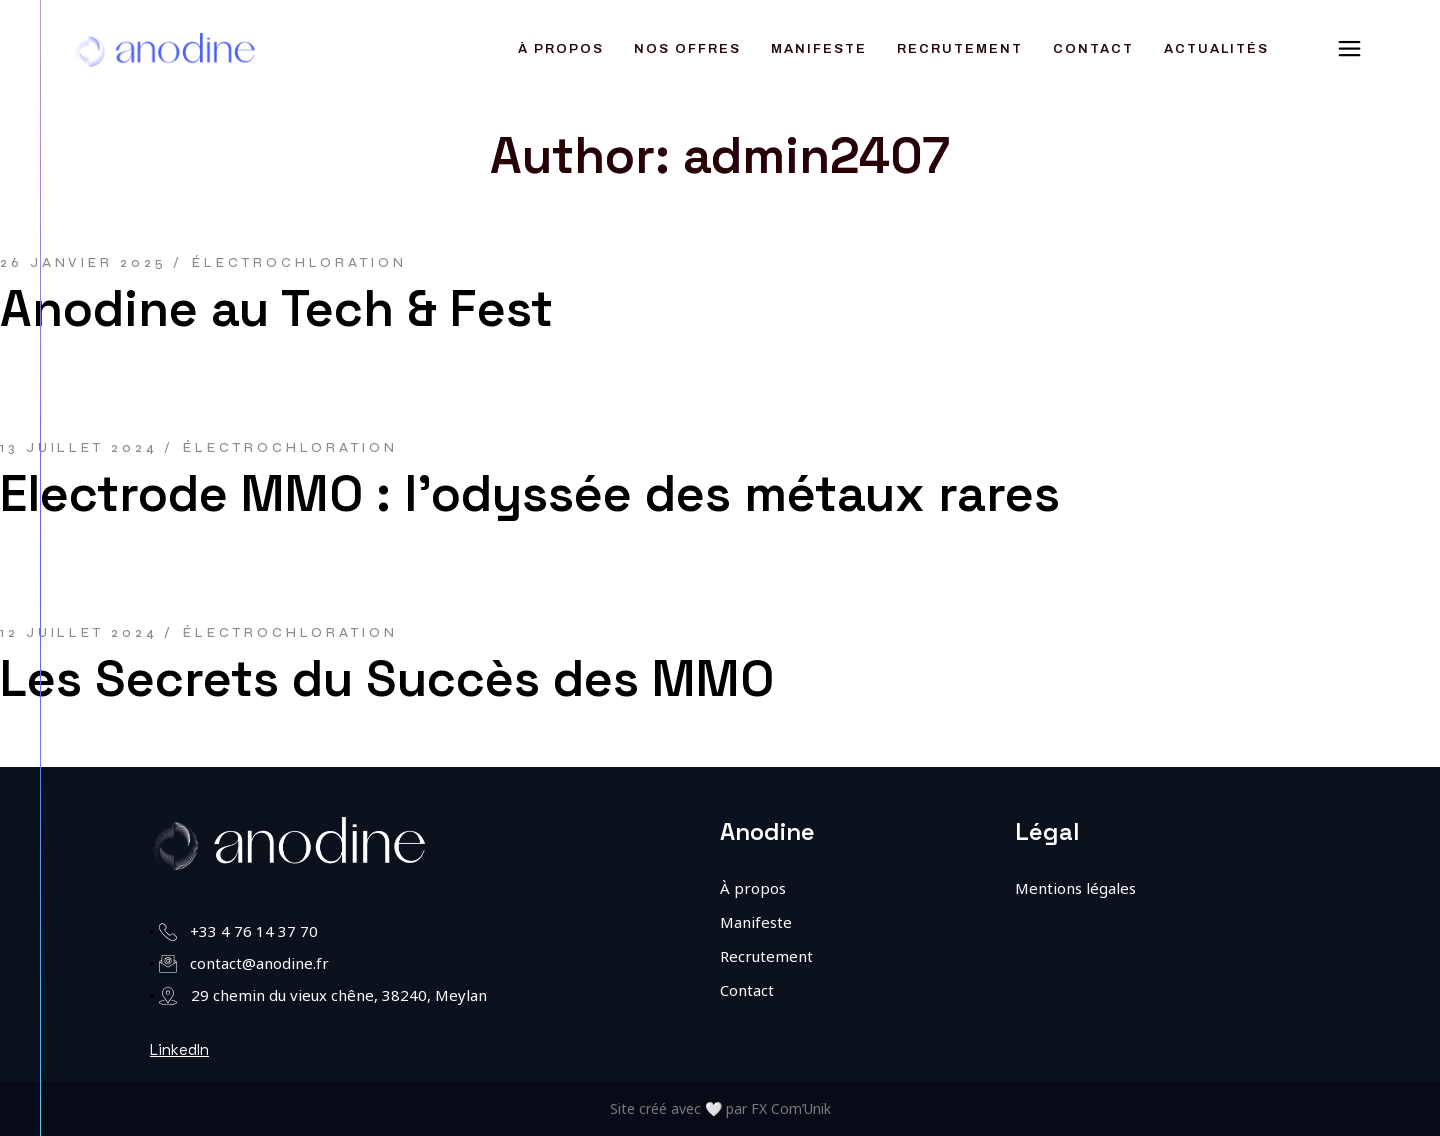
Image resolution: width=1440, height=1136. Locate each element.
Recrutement (766, 956)
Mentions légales (1075, 888)
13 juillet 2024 (79, 448)
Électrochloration (299, 263)
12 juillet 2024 (79, 633)
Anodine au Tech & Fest (276, 309)
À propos (753, 888)
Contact (747, 990)
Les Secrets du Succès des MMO (387, 679)
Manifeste (756, 922)
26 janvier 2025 (83, 263)
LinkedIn (179, 1049)
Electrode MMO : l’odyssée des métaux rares (530, 494)
